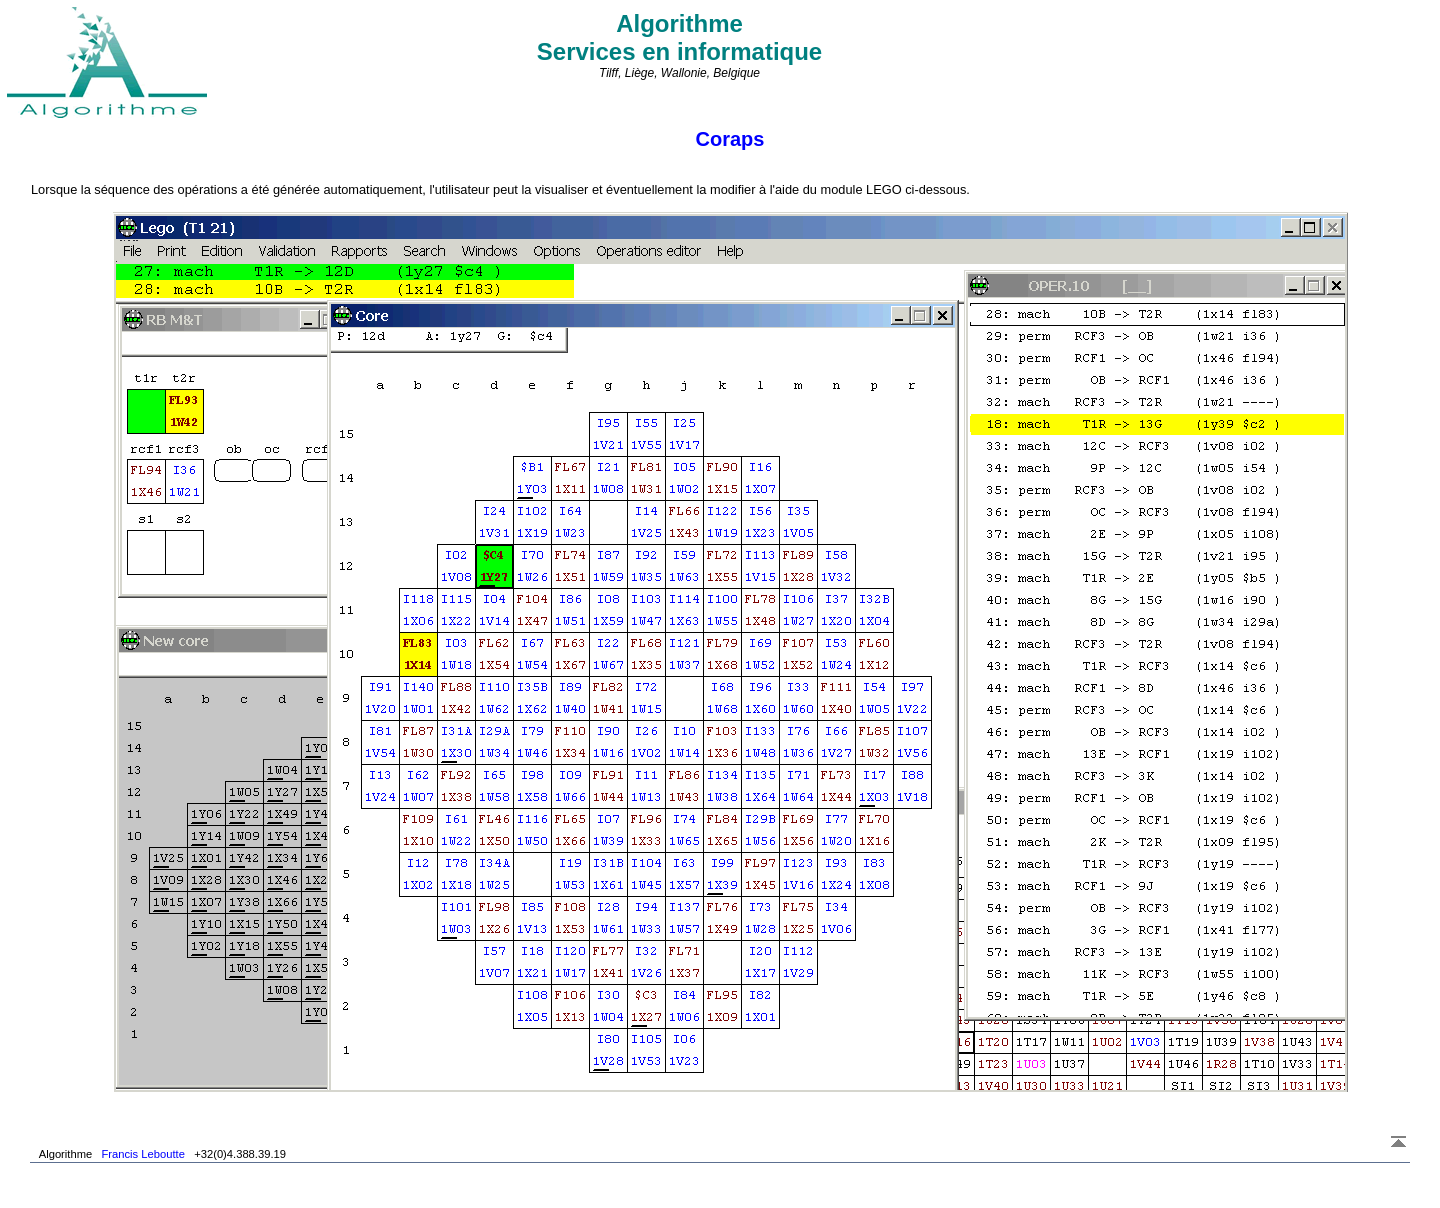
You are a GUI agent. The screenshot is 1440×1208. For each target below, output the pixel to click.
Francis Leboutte (143, 1154)
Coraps (730, 139)
